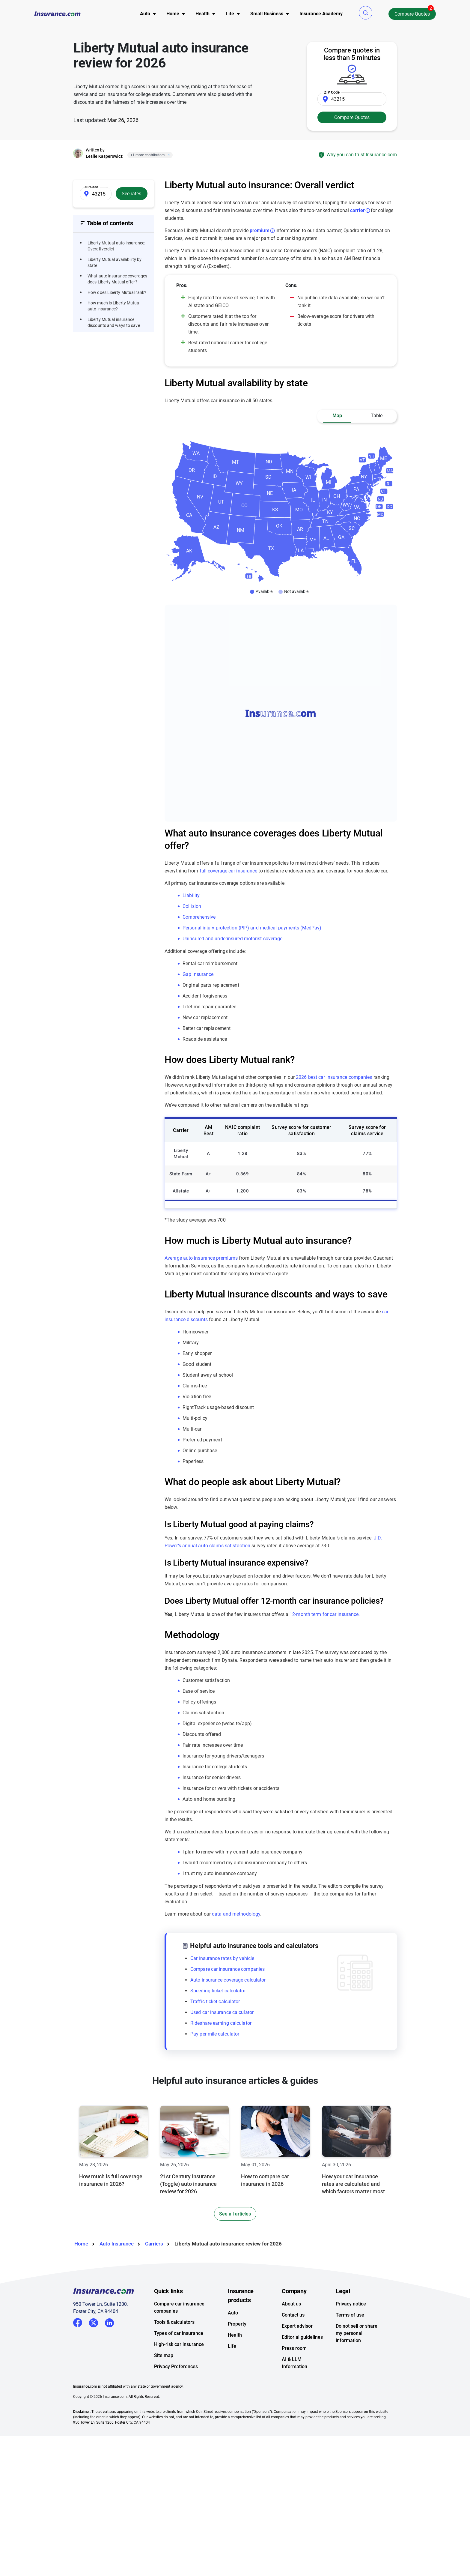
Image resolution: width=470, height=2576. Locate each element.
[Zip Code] (351, 99)
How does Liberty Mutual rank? (117, 292)
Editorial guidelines (302, 2337)
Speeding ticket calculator (218, 1991)
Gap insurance (198, 974)
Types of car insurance (178, 2333)
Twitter (93, 2322)
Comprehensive (199, 917)
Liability (191, 895)
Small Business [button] (266, 13)
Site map (163, 2355)
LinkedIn (109, 2322)
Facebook (77, 2322)
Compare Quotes (412, 14)
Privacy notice (351, 2304)
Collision (192, 906)
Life (232, 2346)
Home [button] (172, 13)
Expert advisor (297, 2326)
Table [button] (376, 415)
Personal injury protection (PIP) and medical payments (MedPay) (252, 928)
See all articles (235, 2214)
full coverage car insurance (228, 871)
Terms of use (350, 2315)
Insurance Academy (321, 13)
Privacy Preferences (176, 2366)
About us (291, 2304)
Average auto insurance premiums (201, 1258)
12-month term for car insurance (324, 1614)
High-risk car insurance (179, 2344)
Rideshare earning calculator (220, 2023)
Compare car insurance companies (227, 1969)
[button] (365, 12)
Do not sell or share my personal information (356, 2333)
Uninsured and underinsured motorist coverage (232, 938)
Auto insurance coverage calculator (228, 1980)
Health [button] (202, 13)
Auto (233, 2313)
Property (237, 2324)
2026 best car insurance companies (334, 1077)
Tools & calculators (174, 2322)
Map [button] (337, 415)
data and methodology (236, 1914)
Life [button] (230, 13)
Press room (294, 2348)
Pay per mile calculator (214, 2034)
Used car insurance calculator (222, 2012)
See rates (131, 193)
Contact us (293, 2315)
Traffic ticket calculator (215, 2001)
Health (235, 2335)
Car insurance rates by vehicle (222, 1958)
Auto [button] (145, 13)
